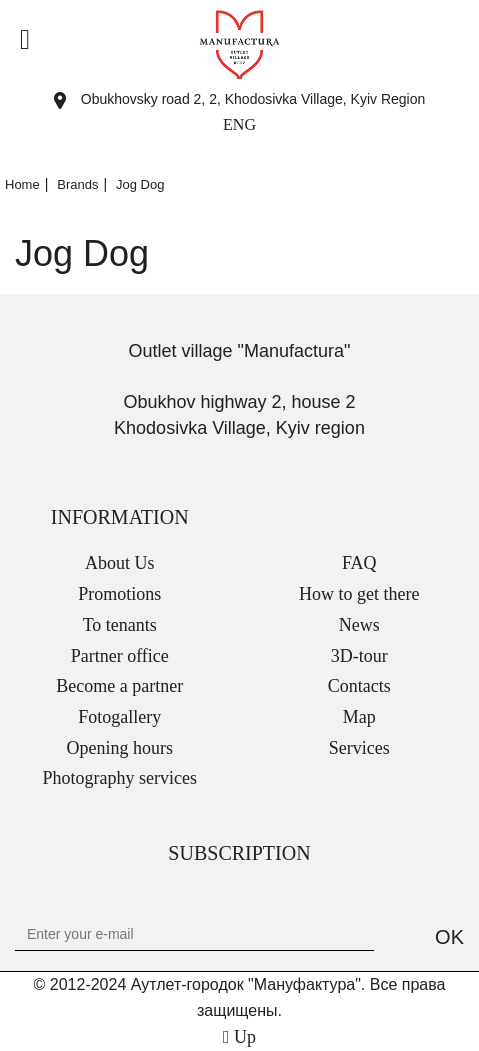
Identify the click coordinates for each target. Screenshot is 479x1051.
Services (359, 748)
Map (359, 717)
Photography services (120, 778)
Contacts (359, 686)
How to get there (359, 594)
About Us (120, 563)
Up (239, 1037)
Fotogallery (119, 717)
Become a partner (119, 686)
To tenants (120, 625)
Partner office (120, 656)
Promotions (119, 594)
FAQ (359, 563)
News (359, 625)
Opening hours (120, 748)
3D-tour (359, 656)
